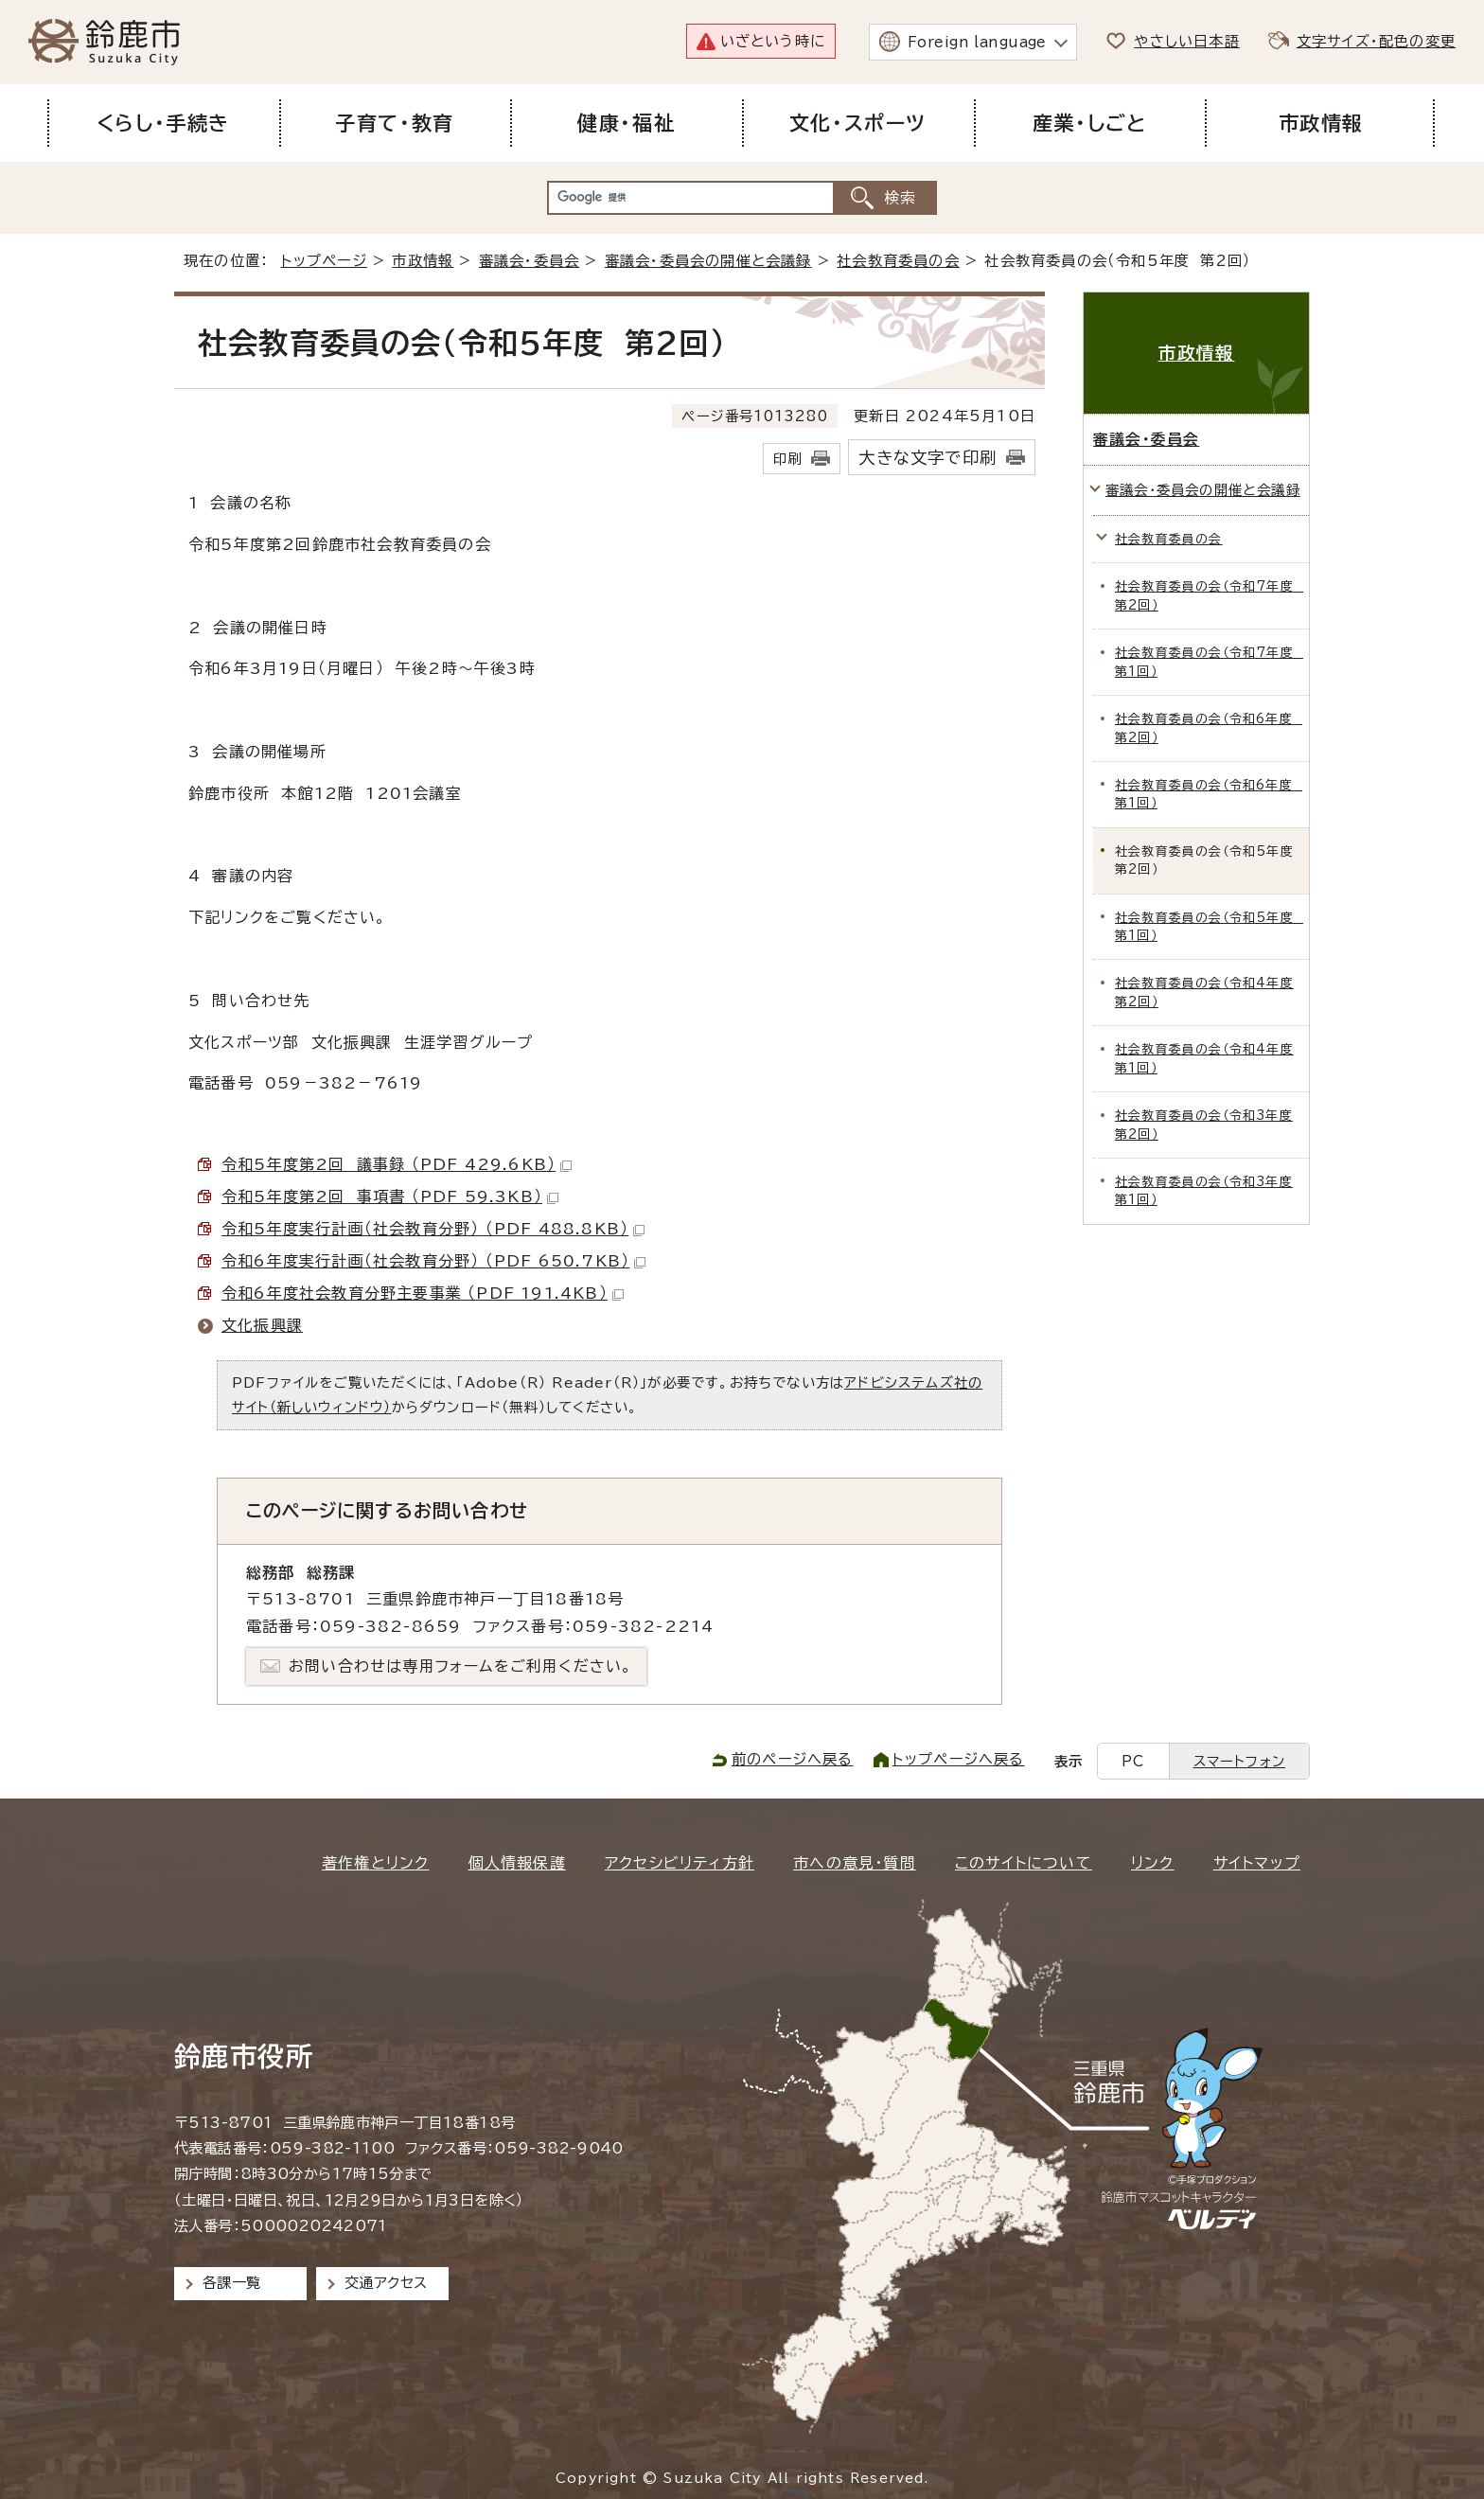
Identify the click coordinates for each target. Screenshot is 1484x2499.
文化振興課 (262, 1325)
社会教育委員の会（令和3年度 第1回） (1204, 1191)
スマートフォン (1239, 1761)
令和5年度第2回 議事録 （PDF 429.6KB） (396, 1164)
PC (1133, 1761)
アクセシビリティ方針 (679, 1862)
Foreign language (977, 42)
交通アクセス (385, 2283)
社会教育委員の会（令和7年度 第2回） (1209, 595)
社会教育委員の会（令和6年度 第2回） (1208, 728)
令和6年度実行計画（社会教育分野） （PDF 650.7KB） (433, 1260)
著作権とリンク (375, 1862)
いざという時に (772, 41)
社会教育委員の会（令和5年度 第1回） (1209, 927)
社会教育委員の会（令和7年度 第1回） (1209, 662)
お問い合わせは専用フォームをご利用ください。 (460, 1666)
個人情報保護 (517, 1862)
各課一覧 (232, 2283)
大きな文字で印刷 (927, 458)
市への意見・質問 (854, 1862)
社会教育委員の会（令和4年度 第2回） (1204, 992)
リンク (1153, 1862)
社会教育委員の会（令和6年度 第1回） (1208, 794)
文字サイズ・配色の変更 (1376, 41)
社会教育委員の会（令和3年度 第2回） (1204, 1124)
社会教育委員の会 (898, 261)
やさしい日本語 (1186, 41)
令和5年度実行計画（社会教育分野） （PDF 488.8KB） (433, 1228)
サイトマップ (1256, 1862)
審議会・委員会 (529, 261)
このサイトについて (1023, 1862)
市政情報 (422, 261)
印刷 (787, 459)
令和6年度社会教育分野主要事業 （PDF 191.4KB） (422, 1293)
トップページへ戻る (958, 1759)
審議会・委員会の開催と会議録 (708, 261)
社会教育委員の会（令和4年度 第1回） (1204, 1058)
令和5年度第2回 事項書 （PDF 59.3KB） (389, 1196)
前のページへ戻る (793, 1759)
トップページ (324, 261)
